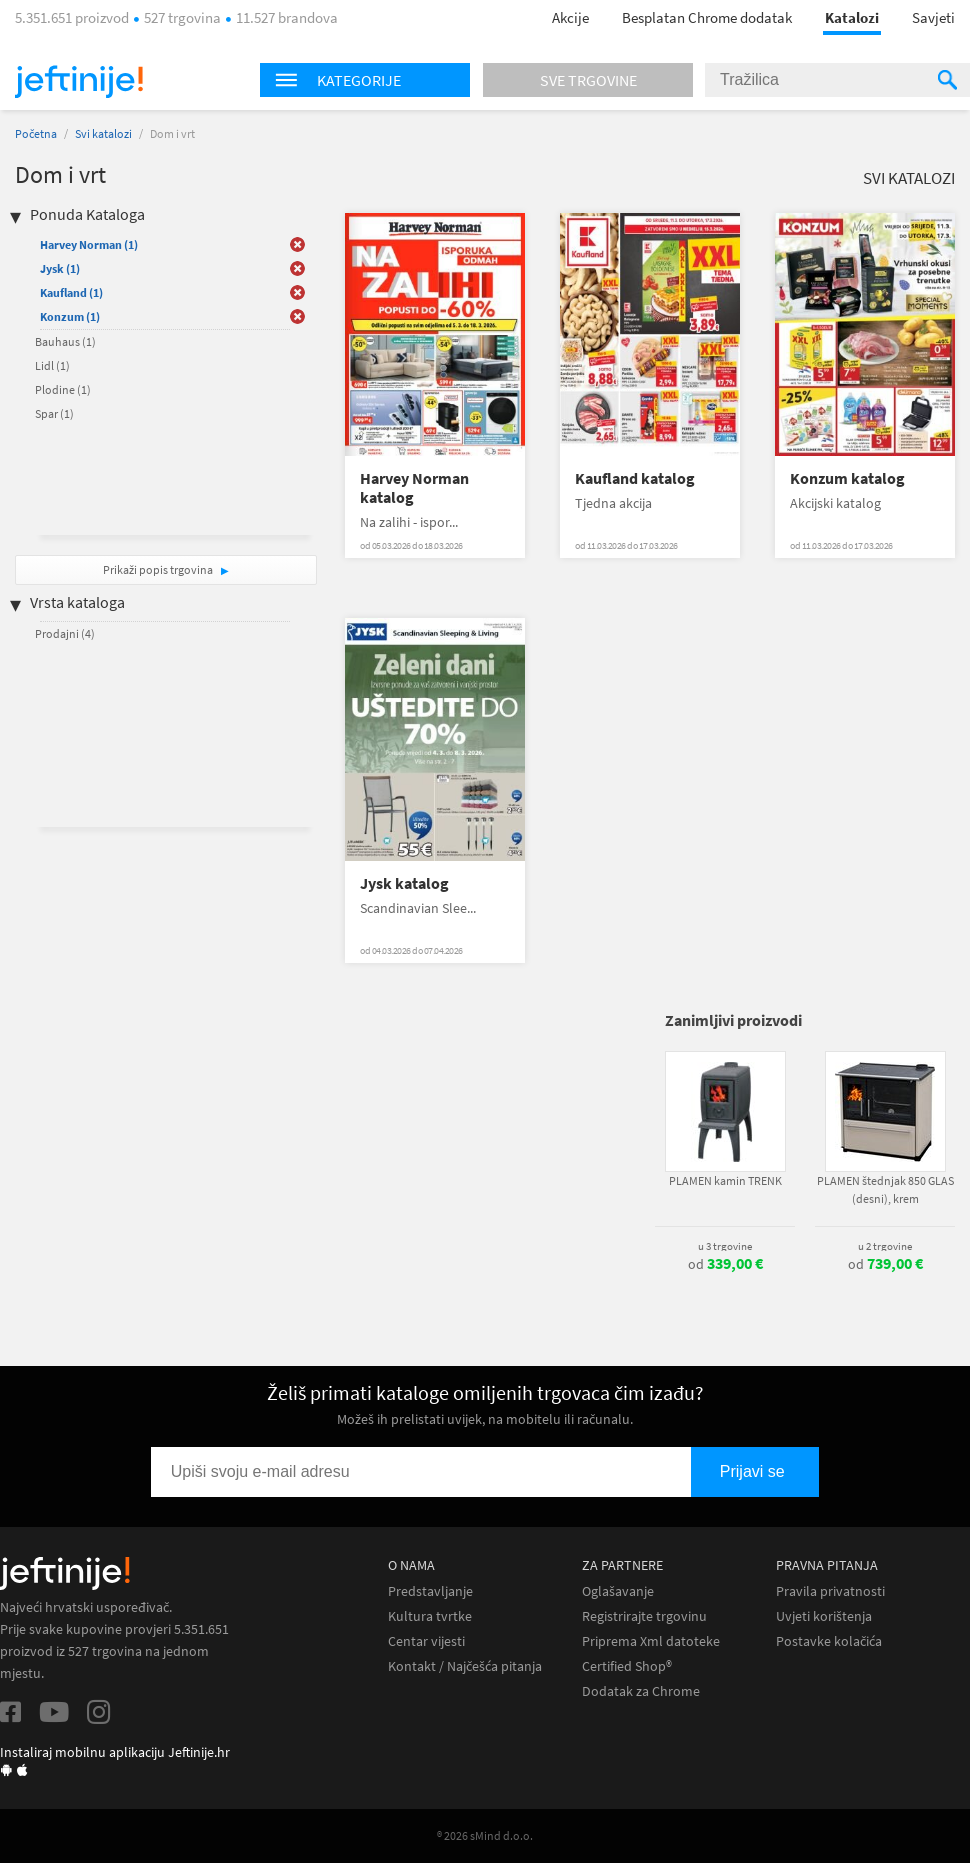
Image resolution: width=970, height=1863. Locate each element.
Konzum (70, 316)
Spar (54, 413)
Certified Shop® (627, 1666)
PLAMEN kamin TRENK (725, 1180)
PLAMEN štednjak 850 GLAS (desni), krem (885, 1189)
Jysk (60, 268)
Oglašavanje (618, 1591)
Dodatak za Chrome (641, 1691)
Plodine (63, 389)
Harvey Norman (89, 244)
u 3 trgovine (725, 1246)
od (725, 1264)
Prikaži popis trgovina (159, 569)
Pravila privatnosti (830, 1591)
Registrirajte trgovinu (644, 1616)
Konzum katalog (847, 478)
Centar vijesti (426, 1641)
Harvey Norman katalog (414, 488)
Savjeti (933, 17)
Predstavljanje (430, 1591)
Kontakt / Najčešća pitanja (465, 1666)
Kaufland (71, 292)
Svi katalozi (103, 133)
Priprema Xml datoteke (651, 1641)
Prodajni (65, 633)
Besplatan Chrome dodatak (707, 17)
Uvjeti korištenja (824, 1616)
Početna (36, 133)
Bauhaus (65, 341)
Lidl (52, 365)
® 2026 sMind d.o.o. (485, 1835)
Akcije (570, 17)
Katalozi (852, 17)
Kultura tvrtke (430, 1616)
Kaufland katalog (635, 478)
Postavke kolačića (829, 1641)
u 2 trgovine (885, 1246)
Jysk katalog (404, 883)
